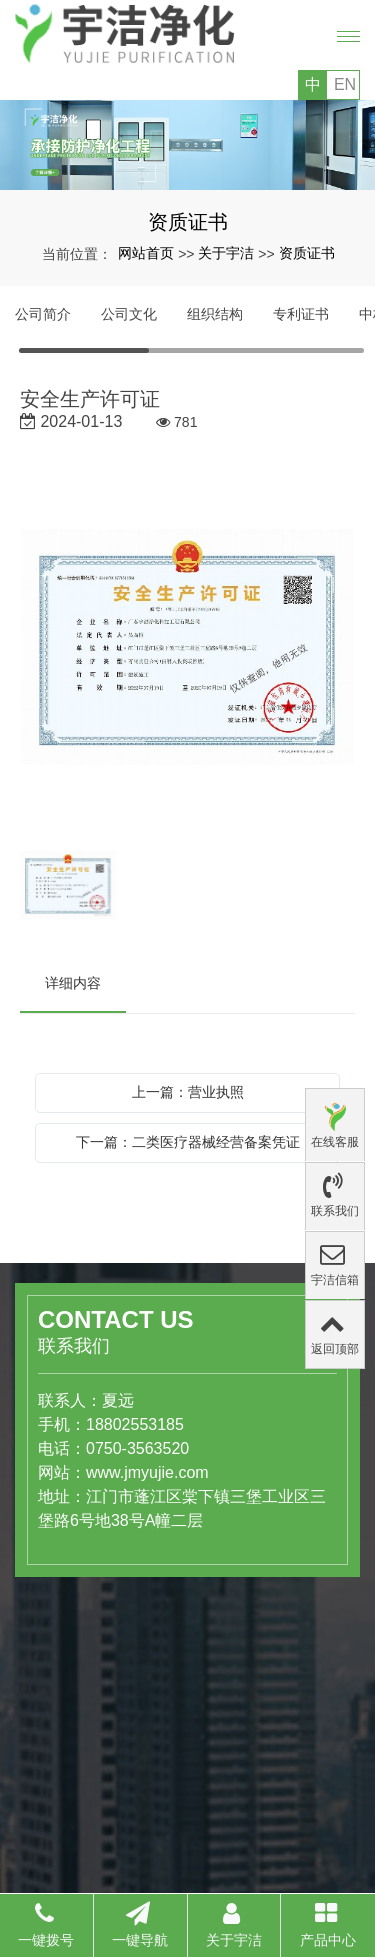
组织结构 (215, 314)
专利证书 (301, 314)
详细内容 (73, 983)
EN (345, 84)
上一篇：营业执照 (188, 1092)
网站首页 (146, 253)
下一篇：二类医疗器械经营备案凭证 (188, 1142)
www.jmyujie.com (119, 1472)
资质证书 (307, 253)
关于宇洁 (226, 253)
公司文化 (129, 314)
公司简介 (43, 314)
